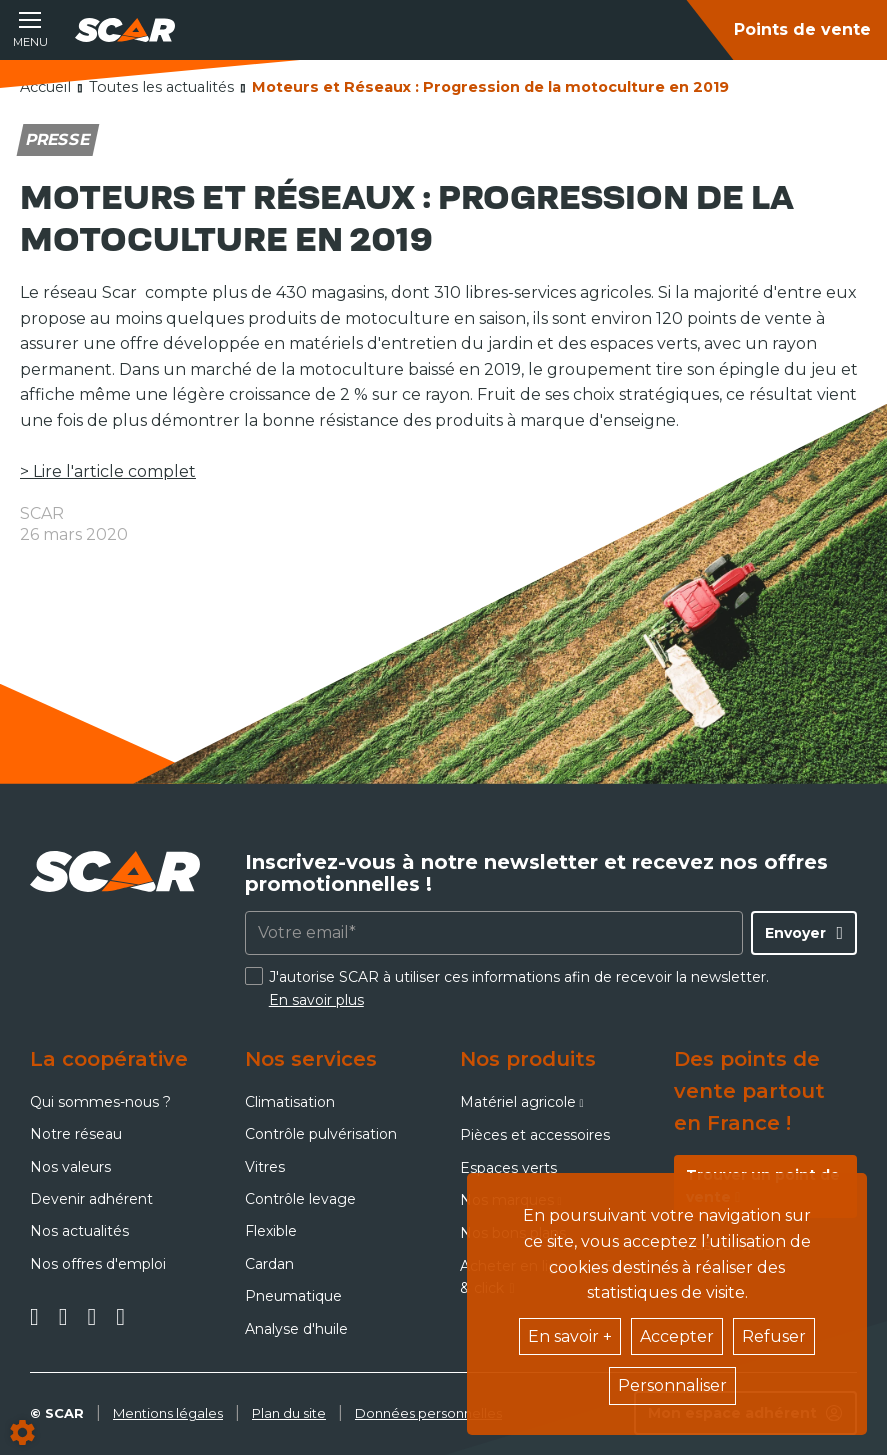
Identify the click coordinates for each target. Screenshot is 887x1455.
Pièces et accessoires (535, 1135)
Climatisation (290, 1102)
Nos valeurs (70, 1167)
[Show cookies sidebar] (22, 1432)
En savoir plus (316, 1000)
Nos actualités (79, 1231)
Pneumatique (293, 1296)
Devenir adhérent (91, 1199)
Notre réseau (76, 1134)
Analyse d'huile (296, 1329)
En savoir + (570, 1336)
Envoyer (795, 933)
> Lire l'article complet (108, 471)
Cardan (269, 1264)
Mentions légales (168, 1413)
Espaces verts (508, 1168)
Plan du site (289, 1413)
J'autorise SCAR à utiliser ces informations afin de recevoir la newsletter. (519, 988)
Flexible (271, 1231)
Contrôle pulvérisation (321, 1134)
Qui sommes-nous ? (100, 1102)
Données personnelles (428, 1413)
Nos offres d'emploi (98, 1264)
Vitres (265, 1167)
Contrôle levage (300, 1199)
